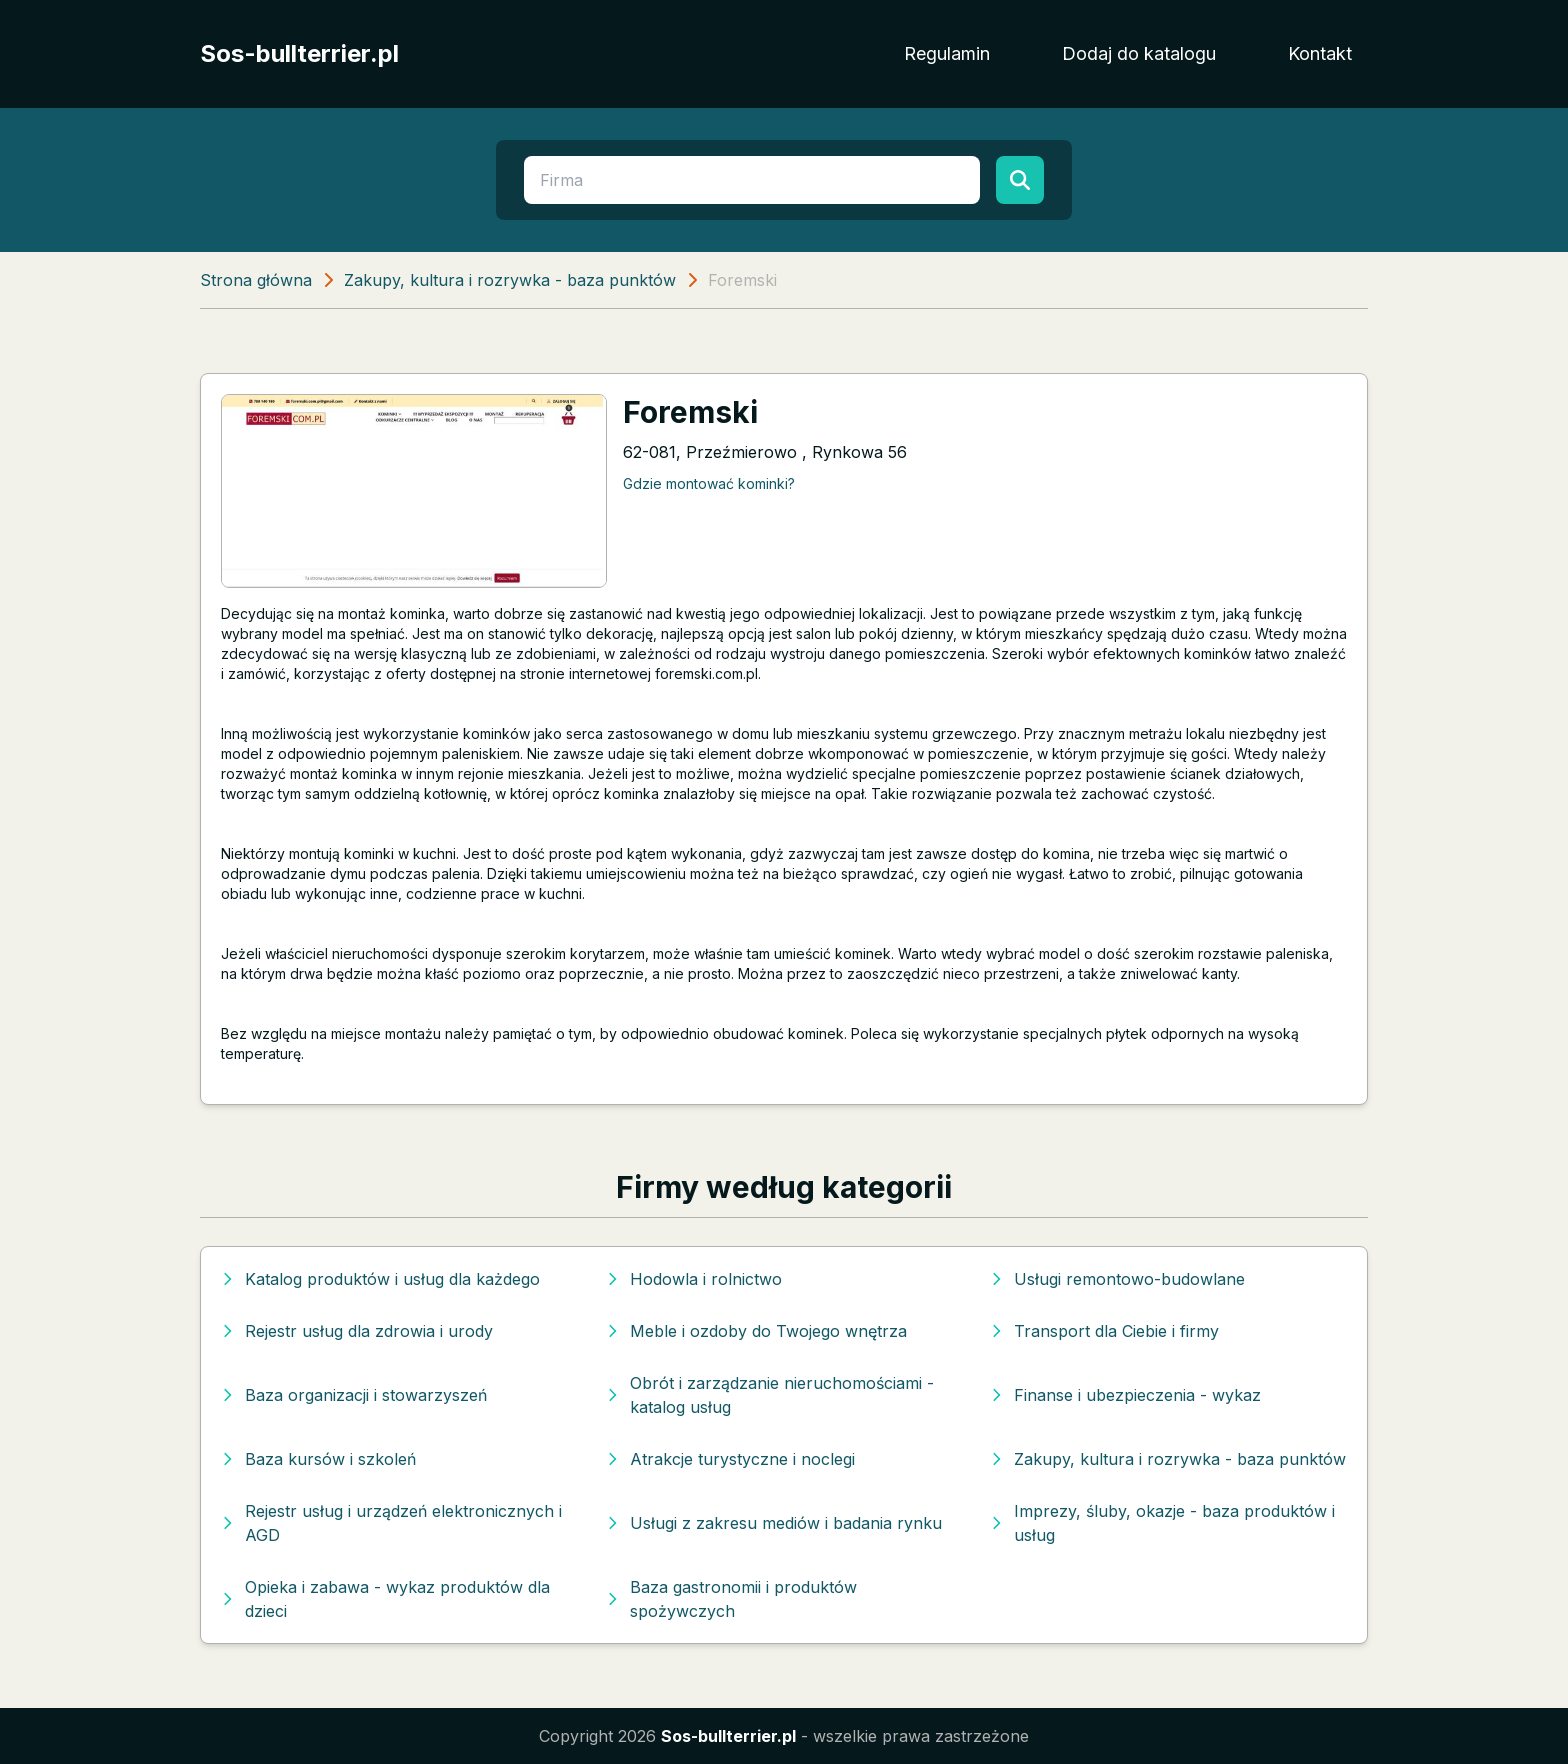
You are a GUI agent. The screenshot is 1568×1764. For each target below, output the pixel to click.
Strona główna (256, 280)
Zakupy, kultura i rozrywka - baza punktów (510, 280)
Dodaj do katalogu (1139, 53)
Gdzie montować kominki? (709, 483)
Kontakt (1320, 53)
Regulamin (947, 53)
